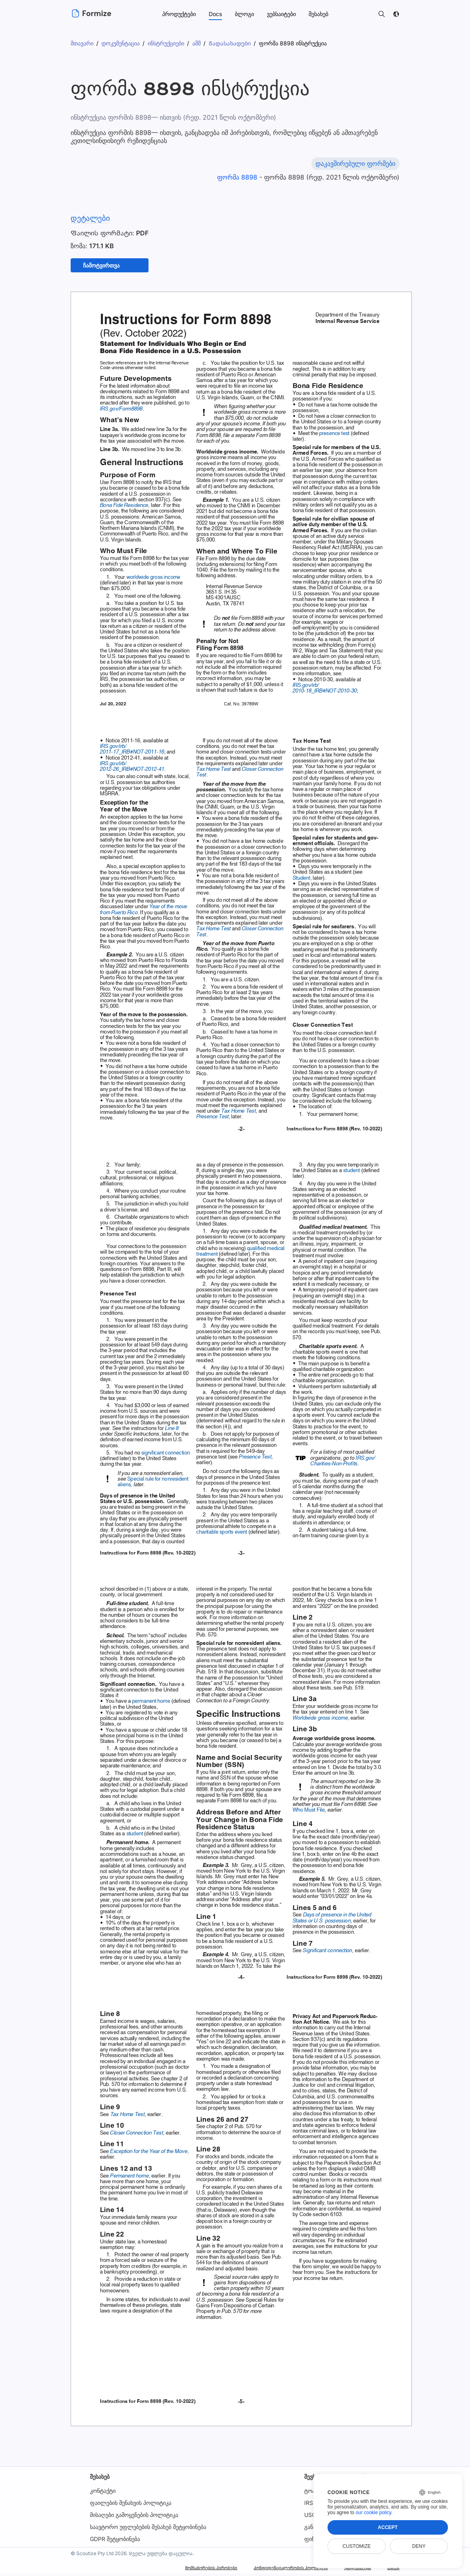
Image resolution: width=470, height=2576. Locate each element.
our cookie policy (373, 2512)
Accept (387, 2527)
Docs (215, 13)
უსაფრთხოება (347, 2569)
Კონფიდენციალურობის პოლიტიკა (262, 2569)
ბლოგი (244, 13)
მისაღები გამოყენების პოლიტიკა (134, 2517)
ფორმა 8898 (239, 177)
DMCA (391, 2569)
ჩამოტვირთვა (105, 267)
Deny (418, 2546)
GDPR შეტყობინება (115, 2541)
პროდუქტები (178, 13)
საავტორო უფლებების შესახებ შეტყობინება (148, 2529)
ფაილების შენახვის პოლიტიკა (130, 2505)
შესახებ (100, 2479)
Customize (356, 2546)
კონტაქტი (103, 2493)
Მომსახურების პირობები (159, 2569)
